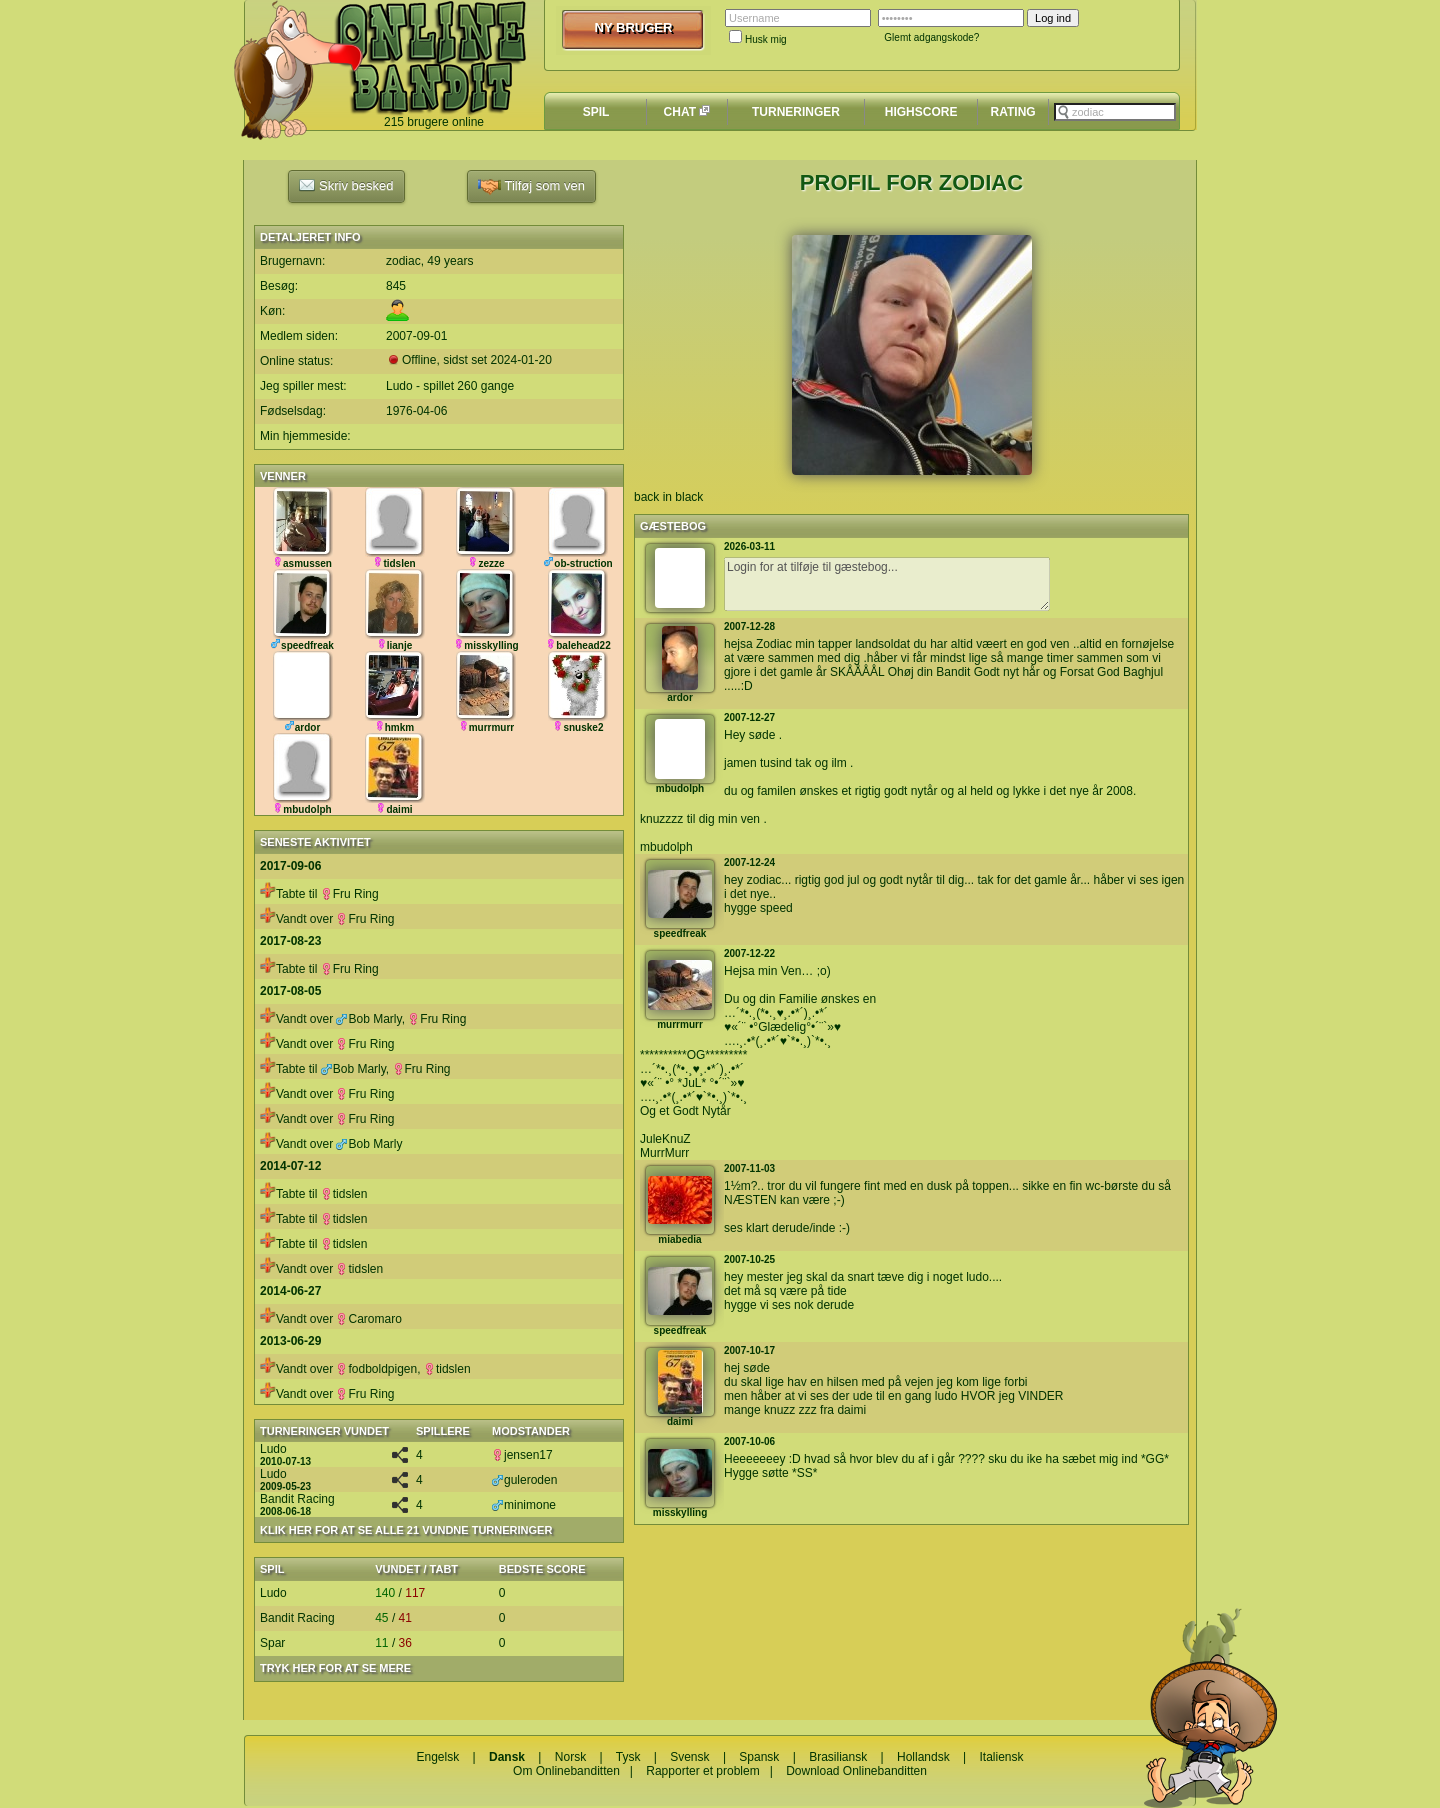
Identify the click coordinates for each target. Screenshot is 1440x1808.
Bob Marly (368, 1019)
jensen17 (522, 1455)
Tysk (628, 1757)
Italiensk (1002, 1757)
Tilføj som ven (531, 186)
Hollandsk (923, 1757)
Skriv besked (346, 185)
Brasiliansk (838, 1757)
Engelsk (437, 1757)
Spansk (759, 1757)
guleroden (524, 1480)
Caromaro (368, 1319)
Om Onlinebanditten (566, 1771)
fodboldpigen (376, 1369)
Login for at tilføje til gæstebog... (887, 584)
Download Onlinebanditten (856, 1771)
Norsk (570, 1757)
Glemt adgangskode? (931, 37)
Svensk (689, 1757)
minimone (524, 1505)
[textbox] (1115, 112)
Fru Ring (350, 894)
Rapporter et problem (702, 1771)
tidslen (344, 1194)
